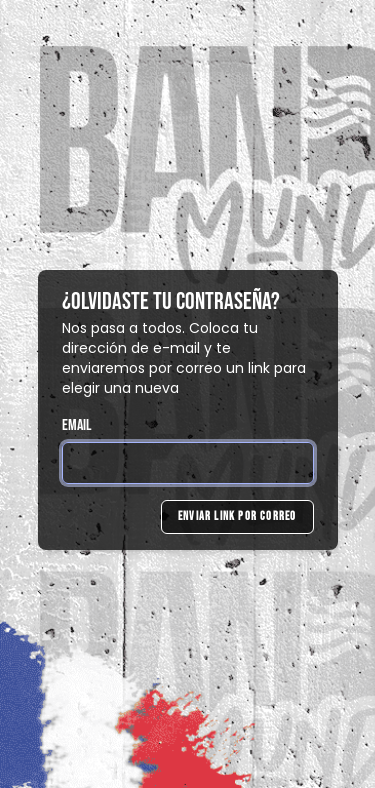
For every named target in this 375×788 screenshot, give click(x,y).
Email (77, 425)
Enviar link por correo (237, 516)
